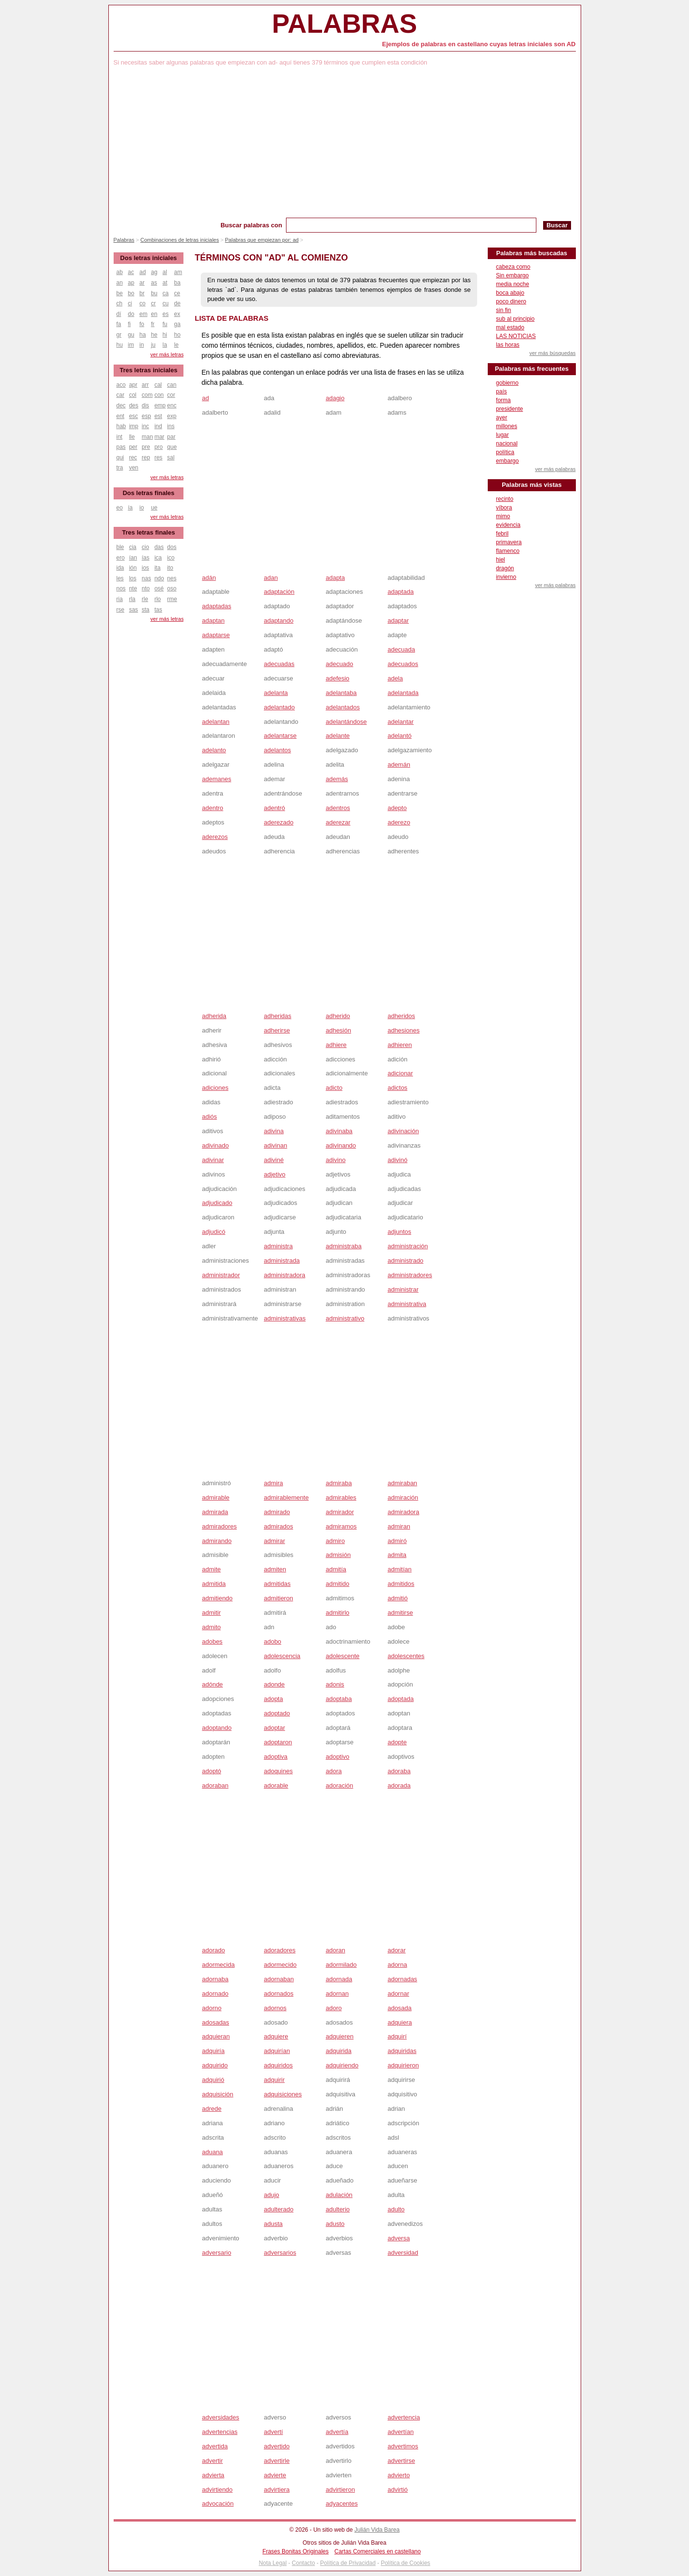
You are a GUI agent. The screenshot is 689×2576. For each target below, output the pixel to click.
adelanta (276, 692)
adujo (271, 2194)
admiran (399, 1526)
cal (158, 384)
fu (165, 324)
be (120, 293)
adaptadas (216, 606)
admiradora (403, 1512)
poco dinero (511, 301)
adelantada (403, 692)
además (336, 779)
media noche (512, 284)
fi (129, 324)
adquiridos (278, 2065)
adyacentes (341, 2503)
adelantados (342, 707)
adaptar (398, 620)
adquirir (274, 2079)
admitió (398, 1598)
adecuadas (279, 663)
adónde (212, 1684)
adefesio (337, 678)
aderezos (214, 836)
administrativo (344, 1318)
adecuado (339, 663)
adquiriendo (341, 2065)
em (144, 314)
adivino (335, 1160)
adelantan (215, 721)
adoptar (274, 1727)
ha (143, 334)
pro (159, 447)
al (165, 272)
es (166, 314)
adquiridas (402, 2050)
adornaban (279, 1979)
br (142, 293)
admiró (397, 1540)
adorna (397, 1964)
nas (146, 578)
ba (177, 282)
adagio (334, 398)
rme (172, 599)
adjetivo (275, 1174)
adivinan (275, 1145)
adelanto (214, 750)
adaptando (278, 620)
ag (154, 272)
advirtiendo (217, 2489)
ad (205, 398)
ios (145, 567)
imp (133, 426)
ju (153, 344)
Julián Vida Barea (377, 2529)
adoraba (399, 1771)
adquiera (400, 2022)
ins (170, 426)
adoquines (278, 1771)
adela (395, 678)
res (159, 457)
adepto (397, 807)
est (158, 416)
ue (154, 507)
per (133, 447)
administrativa (407, 1304)
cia (132, 547)
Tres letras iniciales (148, 370)
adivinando (340, 1145)
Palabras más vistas (531, 484)
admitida (213, 1583)
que (172, 447)
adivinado (215, 1145)
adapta (335, 577)
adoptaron (278, 1742)
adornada (338, 1979)
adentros (337, 807)
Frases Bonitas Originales (295, 2551)
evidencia (508, 525)
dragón (505, 568)
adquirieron (403, 2065)
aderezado (278, 822)
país (501, 391)
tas (158, 609)
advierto (399, 2475)
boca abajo (510, 292)
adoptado (277, 1713)
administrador (221, 1275)
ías (145, 557)
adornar (398, 1993)
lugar (502, 435)
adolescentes (406, 1656)
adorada (399, 1785)
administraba (343, 1246)
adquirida (338, 2050)
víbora (504, 507)
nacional (507, 443)
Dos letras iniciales (148, 258)
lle (132, 436)
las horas (508, 344)
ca (166, 293)
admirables (340, 1497)
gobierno (507, 382)
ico (170, 557)
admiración (403, 1497)
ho (177, 334)
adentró (274, 807)
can (171, 384)
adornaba (215, 1979)
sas (133, 609)
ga (177, 324)
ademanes (216, 779)
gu (131, 334)
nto (146, 588)
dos (171, 547)
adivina (274, 1131)
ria (120, 599)
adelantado (279, 707)
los (132, 578)
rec (133, 457)
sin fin (503, 310)
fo (142, 324)
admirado (277, 1512)
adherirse (277, 1030)
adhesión (338, 1030)
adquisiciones (283, 2094)
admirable (215, 1497)
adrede (211, 2108)
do (131, 314)
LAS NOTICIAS (516, 336)
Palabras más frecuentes (532, 368)
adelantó (400, 735)
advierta (213, 2475)
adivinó (397, 1160)
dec (121, 405)
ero (121, 557)
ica (158, 557)
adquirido (215, 2065)
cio (145, 547)
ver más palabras (555, 469)
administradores (410, 1275)
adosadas (215, 2022)
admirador (339, 1512)
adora (333, 1771)
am (178, 272)
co (143, 303)
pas (121, 447)
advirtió (398, 2489)
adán (209, 577)
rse (121, 609)
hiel (500, 559)
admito (211, 1627)
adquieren (339, 2036)
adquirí (397, 2036)
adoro (333, 2008)
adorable (276, 1785)
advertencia (404, 2417)
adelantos (277, 750)
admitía (335, 1569)
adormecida (218, 1964)
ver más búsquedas (553, 353)
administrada (281, 1260)
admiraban (402, 1483)
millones (506, 426)
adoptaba (338, 1698)
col (132, 395)
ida (120, 567)
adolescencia (282, 1656)
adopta (273, 1698)
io (142, 507)
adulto (396, 2209)
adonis (334, 1684)
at (165, 282)
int (120, 436)
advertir (212, 2460)
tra (120, 467)
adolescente (342, 1656)
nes (171, 578)
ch (120, 303)
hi (165, 334)
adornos (275, 2008)
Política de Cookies (405, 2563)
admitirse (400, 1612)
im (131, 344)
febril (502, 533)
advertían (401, 2431)
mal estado (510, 327)
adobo (272, 1641)
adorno (211, 2008)
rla (132, 599)
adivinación (403, 1131)
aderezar (337, 822)
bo (131, 293)
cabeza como (513, 266)
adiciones (215, 1087)
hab (121, 426)
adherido (337, 1016)
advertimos (403, 2446)
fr (153, 324)
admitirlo (337, 1612)
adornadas (402, 1979)
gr (119, 334)
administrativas (285, 1318)
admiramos (340, 1526)
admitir (211, 1612)
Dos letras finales (149, 493)
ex (177, 314)
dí (119, 314)
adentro (212, 807)
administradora (284, 1275)
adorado (213, 1950)
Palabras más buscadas (531, 253)
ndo (159, 578)
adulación (338, 2194)
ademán (399, 764)
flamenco (508, 551)
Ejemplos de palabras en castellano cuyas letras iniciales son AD (479, 44)
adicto (333, 1087)
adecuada (401, 649)
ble (120, 547)
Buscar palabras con (251, 225)
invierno (506, 577)
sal (170, 457)
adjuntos (399, 1231)
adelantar (401, 721)
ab (120, 272)
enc (171, 405)
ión (133, 567)
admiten (275, 1569)
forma (503, 400)
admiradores (219, 1526)
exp (171, 416)
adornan (337, 1993)
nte (133, 588)
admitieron (278, 1598)
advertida (214, 2446)
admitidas (277, 1583)
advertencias (219, 2431)
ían (133, 557)
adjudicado (217, 1202)
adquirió (213, 2079)
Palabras (344, 24)
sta (145, 609)
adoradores (280, 1950)
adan (271, 577)
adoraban (215, 1785)
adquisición (217, 2094)
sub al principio (515, 318)
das (159, 547)
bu (154, 293)
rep (146, 457)
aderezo (399, 822)
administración (408, 1246)
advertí (273, 2431)
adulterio (337, 2209)
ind (158, 426)
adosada (400, 2008)
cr (153, 303)
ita (158, 567)
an (120, 282)
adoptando (216, 1727)
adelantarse (280, 735)
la (165, 344)
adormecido (280, 1964)
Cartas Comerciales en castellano (377, 2551)
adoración (339, 1785)
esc (133, 416)
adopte (397, 1742)
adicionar (400, 1073)
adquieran (216, 2036)
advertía (336, 2431)
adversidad (403, 2252)
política (505, 452)
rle (145, 599)
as (154, 282)
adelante (337, 735)
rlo (158, 599)
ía (130, 507)
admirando (216, 1540)
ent (121, 416)
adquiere (276, 2036)
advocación (218, 2503)
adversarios (280, 2252)
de (177, 303)
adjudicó (213, 1231)
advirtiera (276, 2489)
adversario (216, 2252)
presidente (509, 408)
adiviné (274, 1160)
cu (166, 303)
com (147, 395)
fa (119, 324)
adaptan (213, 620)
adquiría (213, 2050)
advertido (276, 2446)
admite (211, 1569)
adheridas (277, 1016)
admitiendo (217, 1598)
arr (145, 384)
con (159, 395)
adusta (273, 2223)
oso (171, 588)
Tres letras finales (148, 532)
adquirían (277, 2050)
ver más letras (166, 354)
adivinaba (338, 1131)
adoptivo (337, 1756)
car (121, 395)
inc (145, 426)
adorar (397, 1950)
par (171, 436)
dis (145, 405)
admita (397, 1554)
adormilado (340, 1964)
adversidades (220, 2417)
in (142, 344)
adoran (335, 1950)
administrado (405, 1260)
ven (133, 467)
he (154, 334)
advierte (275, 2475)
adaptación (279, 591)
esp (146, 416)
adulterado (278, 2209)
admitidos (401, 1583)
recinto (504, 499)
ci (130, 303)
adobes (212, 1641)
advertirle (276, 2460)
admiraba (338, 1483)
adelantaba (340, 692)
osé (159, 588)
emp (160, 405)
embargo (507, 461)
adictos (397, 1087)
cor (171, 395)
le (176, 344)
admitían (400, 1569)
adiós (209, 1116)
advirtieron (340, 2489)
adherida (214, 1016)
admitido (337, 1583)
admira (273, 1483)
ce (177, 293)
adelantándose (345, 721)
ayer (501, 417)
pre (146, 447)
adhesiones (404, 1030)
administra (278, 1246)
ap (131, 282)
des (133, 405)
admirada (215, 1512)
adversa (399, 2238)
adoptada (401, 1698)
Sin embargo (512, 275)
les (120, 578)
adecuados (403, 663)
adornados (278, 1993)
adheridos (401, 1016)
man (147, 436)
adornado (215, 1993)
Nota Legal (272, 2563)
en (154, 314)
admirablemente (286, 1497)
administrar (403, 1289)
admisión (338, 1554)
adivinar (213, 1160)
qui (120, 457)
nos (121, 588)
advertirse (401, 2460)
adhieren (400, 1044)
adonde (274, 1684)
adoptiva (275, 1756)
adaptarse (216, 635)
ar (142, 282)
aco (121, 384)
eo (120, 507)
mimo (503, 516)
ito (170, 567)
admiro (335, 1540)
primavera (508, 542)
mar (160, 436)
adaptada (401, 591)
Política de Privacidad (348, 2563)
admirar (274, 1540)
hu (120, 344)
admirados (278, 1526)
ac (131, 272)
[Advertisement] (345, 145)
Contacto (303, 2563)
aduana (212, 2152)
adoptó (211, 1771)
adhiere (335, 1044)
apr (133, 384)
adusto (334, 2223)
